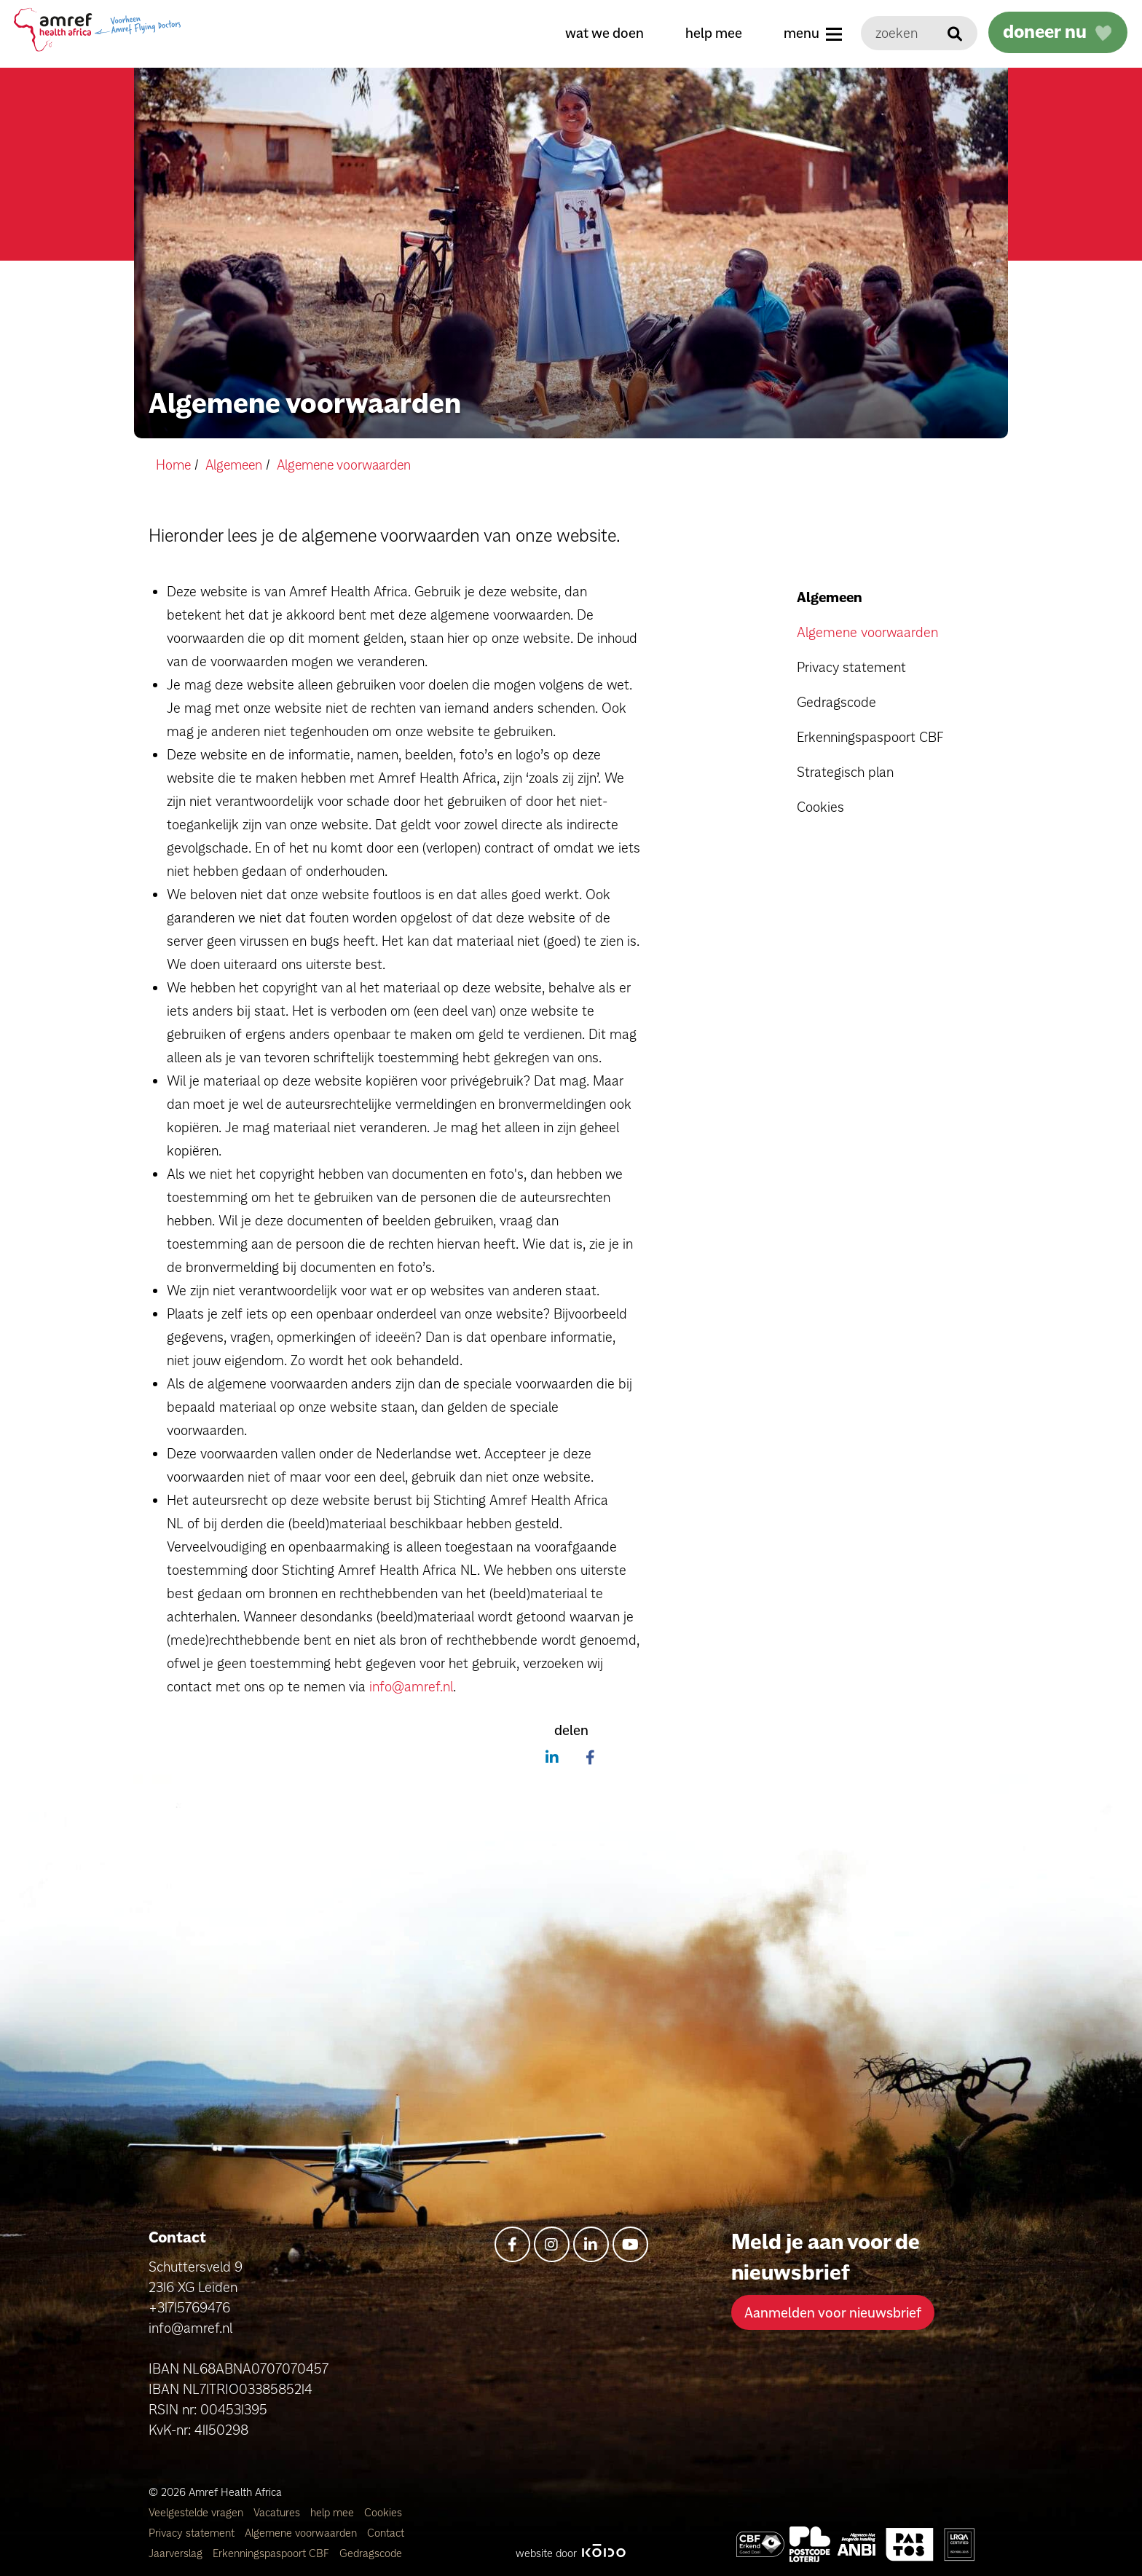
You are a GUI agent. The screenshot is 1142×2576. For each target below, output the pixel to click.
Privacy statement (851, 667)
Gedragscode (836, 702)
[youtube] (630, 2244)
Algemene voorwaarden (867, 632)
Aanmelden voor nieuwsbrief (832, 2312)
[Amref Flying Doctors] (809, 2543)
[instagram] (552, 2244)
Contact (385, 2532)
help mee (710, 33)
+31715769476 (189, 2306)
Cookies (820, 806)
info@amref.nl (411, 1686)
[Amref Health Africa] (760, 2543)
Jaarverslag (177, 2552)
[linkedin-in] (591, 2244)
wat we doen (601, 33)
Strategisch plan (845, 772)
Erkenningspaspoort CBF (870, 737)
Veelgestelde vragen (197, 2511)
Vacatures (278, 2511)
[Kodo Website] (603, 2552)
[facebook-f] (512, 2244)
